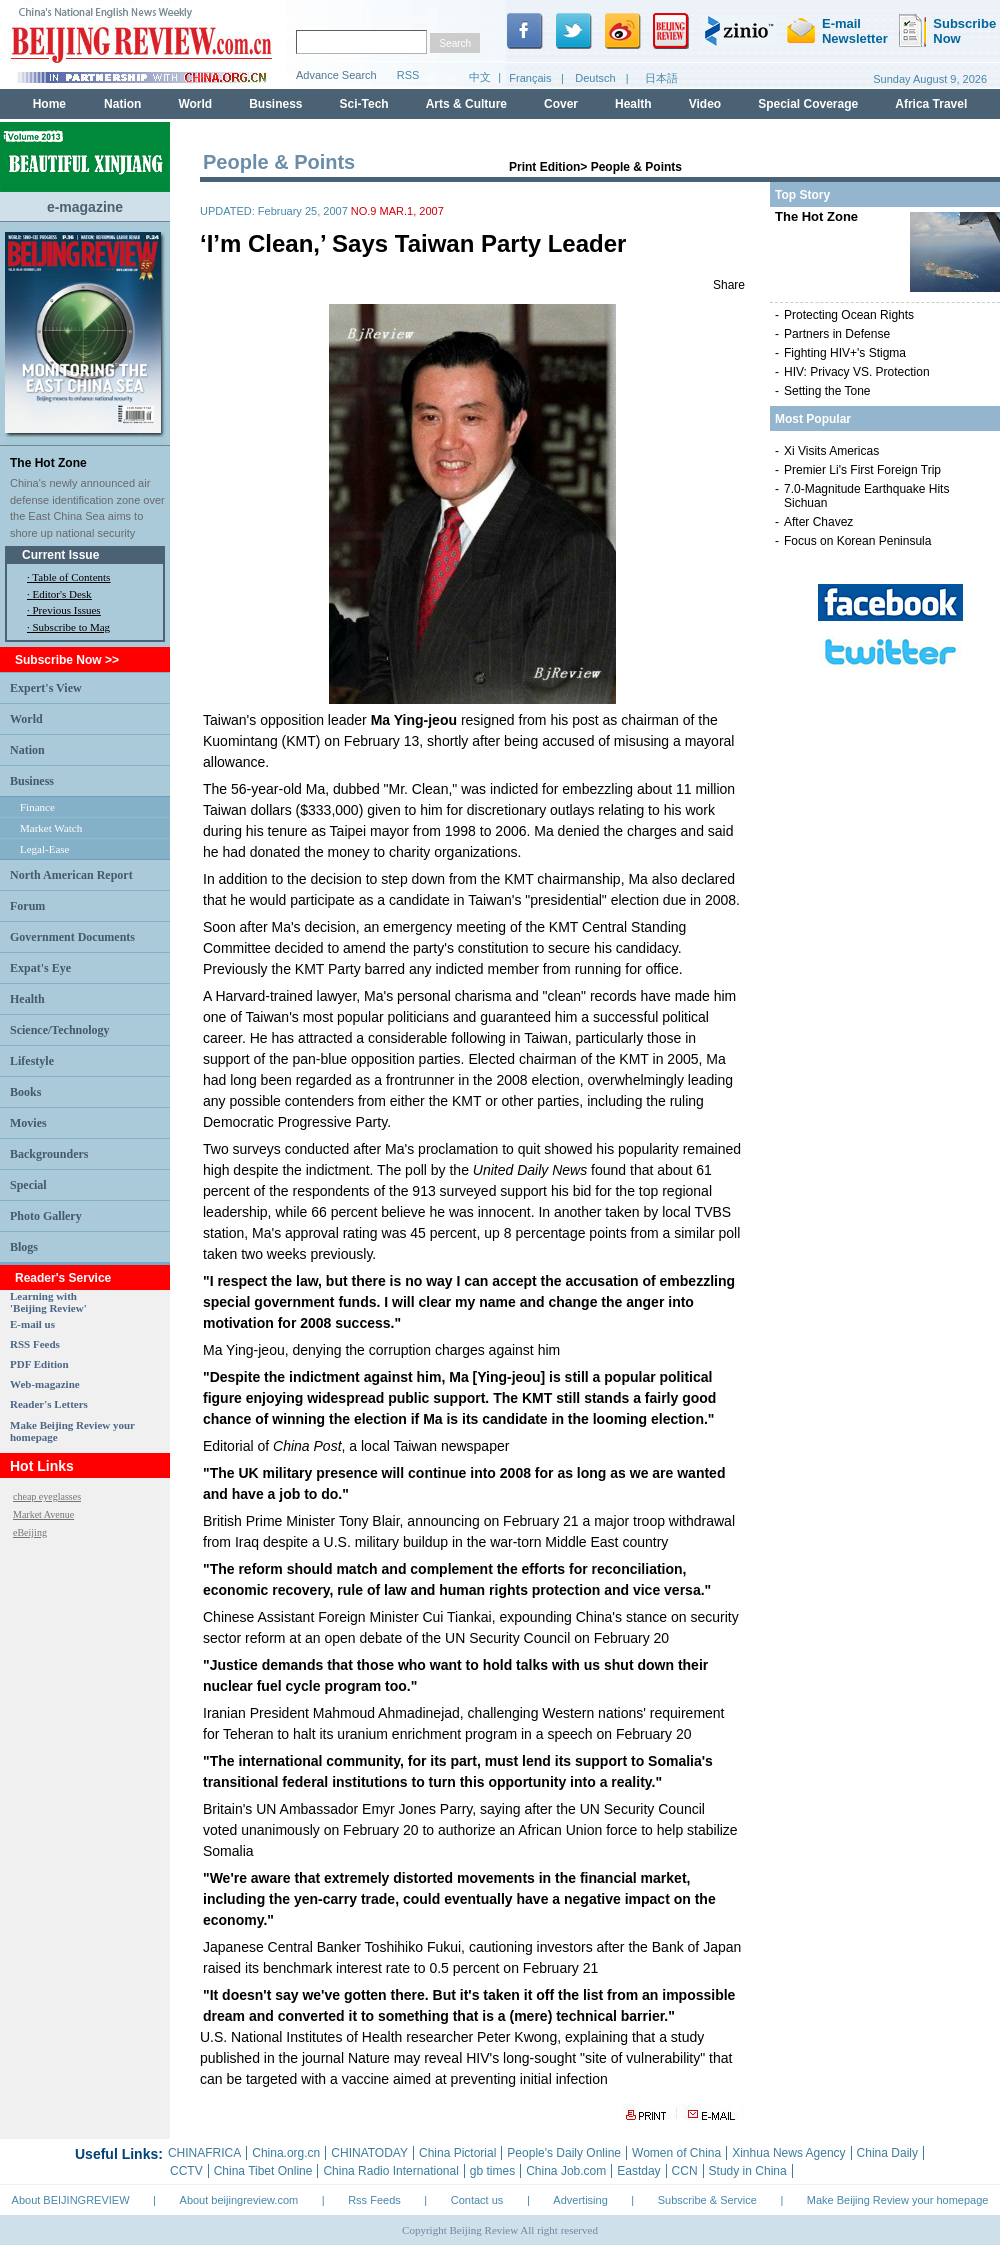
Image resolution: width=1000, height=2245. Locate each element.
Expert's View (46, 688)
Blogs (24, 1247)
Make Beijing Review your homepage (898, 2200)
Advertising (580, 2200)
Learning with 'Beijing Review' (48, 1302)
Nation (27, 750)
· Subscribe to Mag (68, 627)
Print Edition (544, 167)
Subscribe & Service (707, 2200)
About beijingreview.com (239, 2200)
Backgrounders (49, 1154)
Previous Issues (67, 610)
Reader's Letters (49, 1404)
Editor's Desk (62, 594)
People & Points (636, 167)
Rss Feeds (374, 2200)
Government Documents (72, 937)
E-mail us (32, 1324)
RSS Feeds (35, 1344)
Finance (37, 807)
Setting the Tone (827, 391)
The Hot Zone (48, 463)
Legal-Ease (44, 849)
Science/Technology (60, 1030)
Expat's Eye (40, 968)
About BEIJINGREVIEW (71, 2200)
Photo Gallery (46, 1216)
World (26, 719)
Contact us (477, 2200)
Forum (27, 906)
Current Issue (60, 555)
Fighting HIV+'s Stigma (845, 353)
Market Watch (51, 828)
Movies (28, 1123)
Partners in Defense (837, 334)
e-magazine (85, 207)
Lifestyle (32, 1061)
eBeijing (30, 1532)
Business (32, 781)
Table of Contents (71, 577)
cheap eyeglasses (47, 1496)
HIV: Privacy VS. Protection (857, 372)
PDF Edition (39, 1364)
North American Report (71, 875)
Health (27, 999)
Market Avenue (43, 1514)
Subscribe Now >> (67, 660)
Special (28, 1185)
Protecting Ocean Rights (849, 315)
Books (25, 1092)
